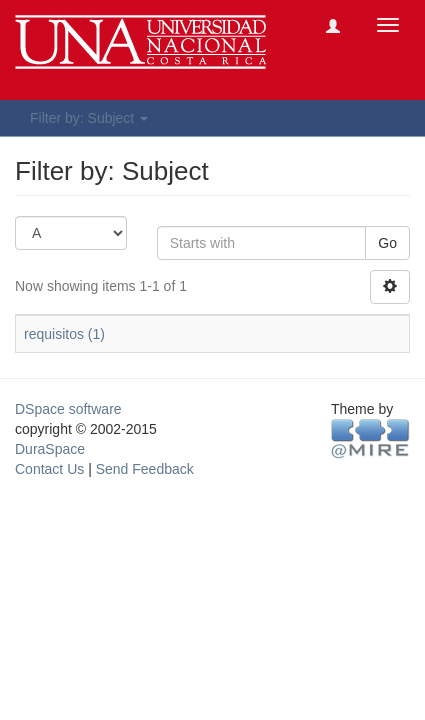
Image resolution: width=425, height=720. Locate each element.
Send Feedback (145, 469)
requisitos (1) (64, 334)
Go (387, 243)
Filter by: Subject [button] (89, 118)
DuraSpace (50, 449)
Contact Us (49, 469)
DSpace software (68, 409)
